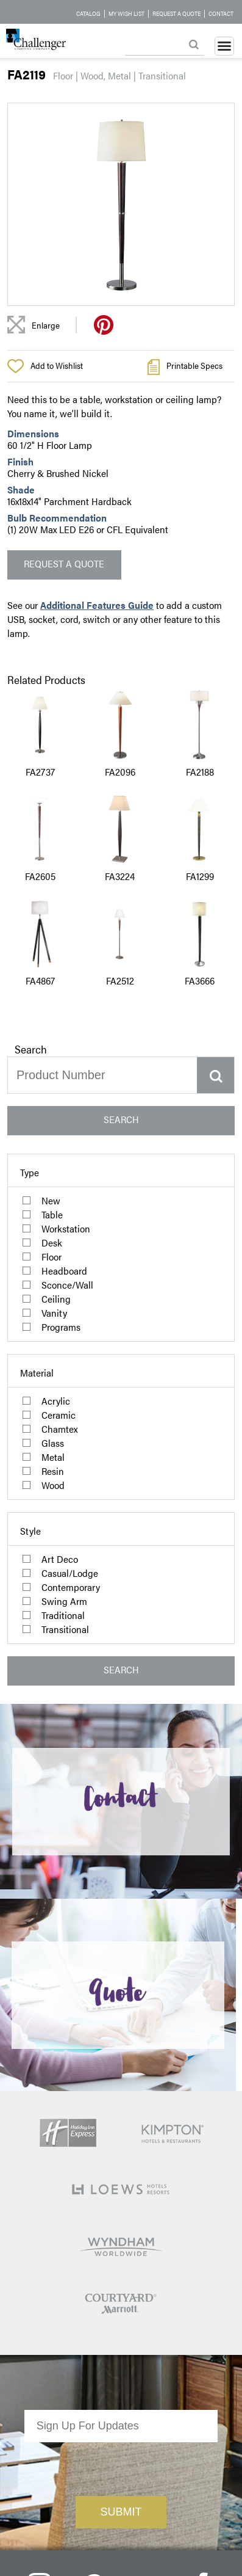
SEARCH (121, 1119)
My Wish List (126, 13)
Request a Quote (176, 13)
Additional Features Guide (97, 605)
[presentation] (121, 2409)
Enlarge (46, 325)
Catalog (88, 13)
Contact (220, 13)
